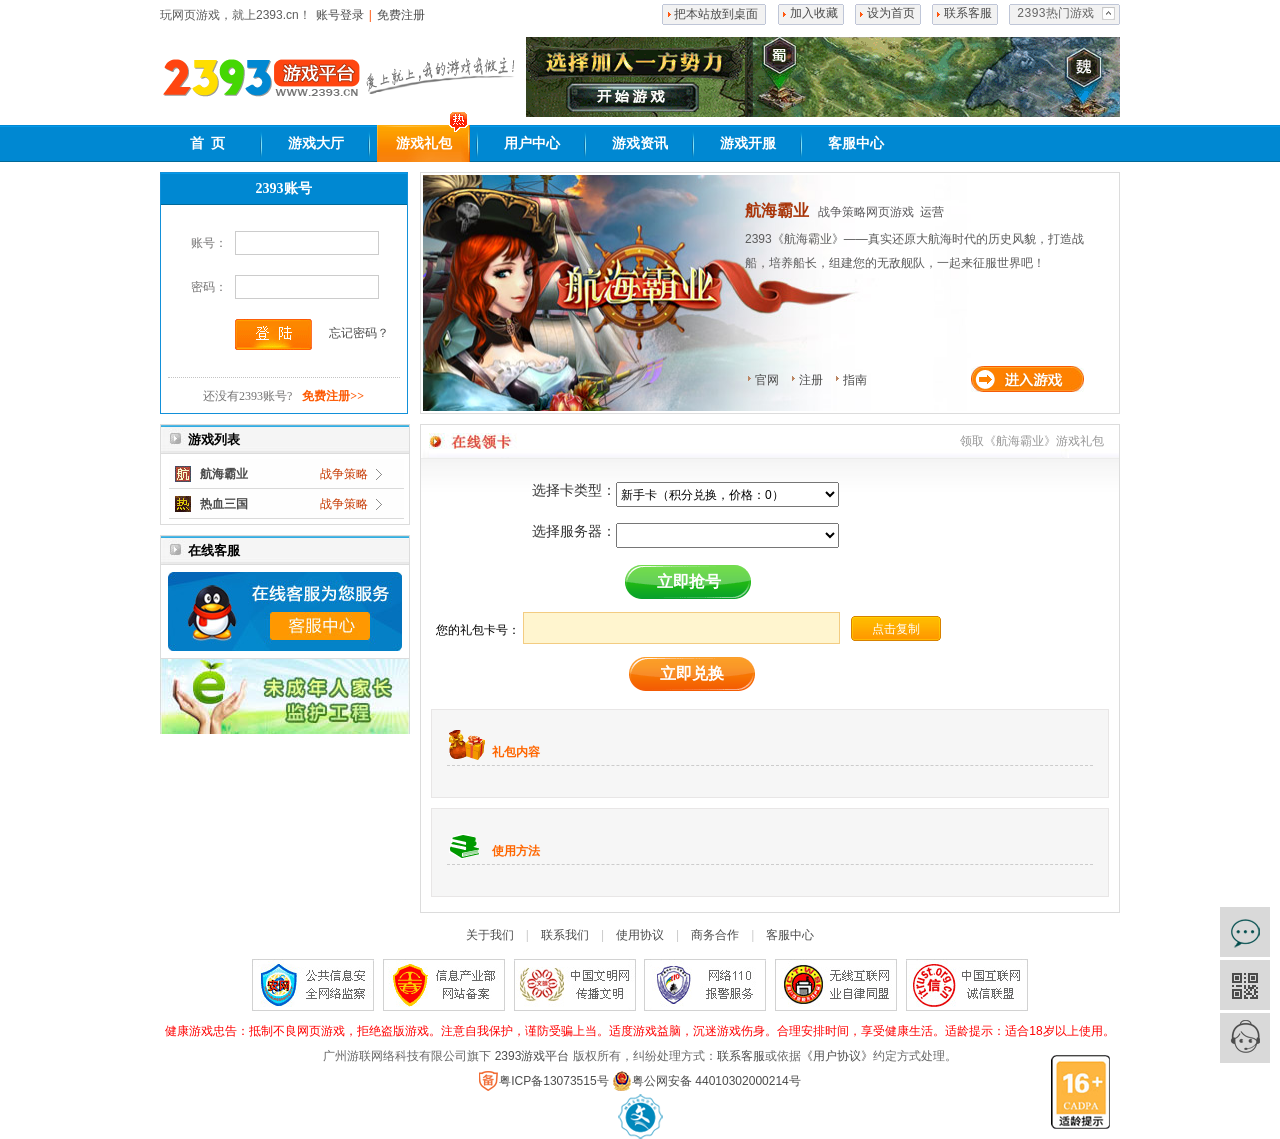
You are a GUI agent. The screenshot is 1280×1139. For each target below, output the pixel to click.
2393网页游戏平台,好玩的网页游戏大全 (261, 78)
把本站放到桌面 (716, 14)
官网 (767, 380)
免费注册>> (333, 396)
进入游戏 (1032, 379)
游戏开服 (748, 143)
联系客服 (968, 14)
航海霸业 (777, 210)
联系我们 (565, 935)
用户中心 (532, 143)
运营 (932, 212)
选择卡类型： (574, 490)
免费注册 (401, 15)
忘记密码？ (359, 333)
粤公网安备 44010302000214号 (706, 1081)
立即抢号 (689, 581)
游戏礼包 (424, 143)
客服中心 (856, 143)
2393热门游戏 (1055, 14)
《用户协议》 (837, 1056)
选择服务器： (574, 531)
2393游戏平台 (532, 1056)
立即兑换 (692, 673)
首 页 (208, 143)
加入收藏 (814, 14)
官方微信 (1245, 985)
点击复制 (896, 629)
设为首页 (891, 14)
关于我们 (490, 935)
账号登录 (340, 15)
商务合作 (715, 935)
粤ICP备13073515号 (543, 1081)
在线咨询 (1245, 932)
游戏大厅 (316, 143)
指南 (855, 380)
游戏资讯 (640, 143)
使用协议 (640, 935)
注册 (811, 380)
